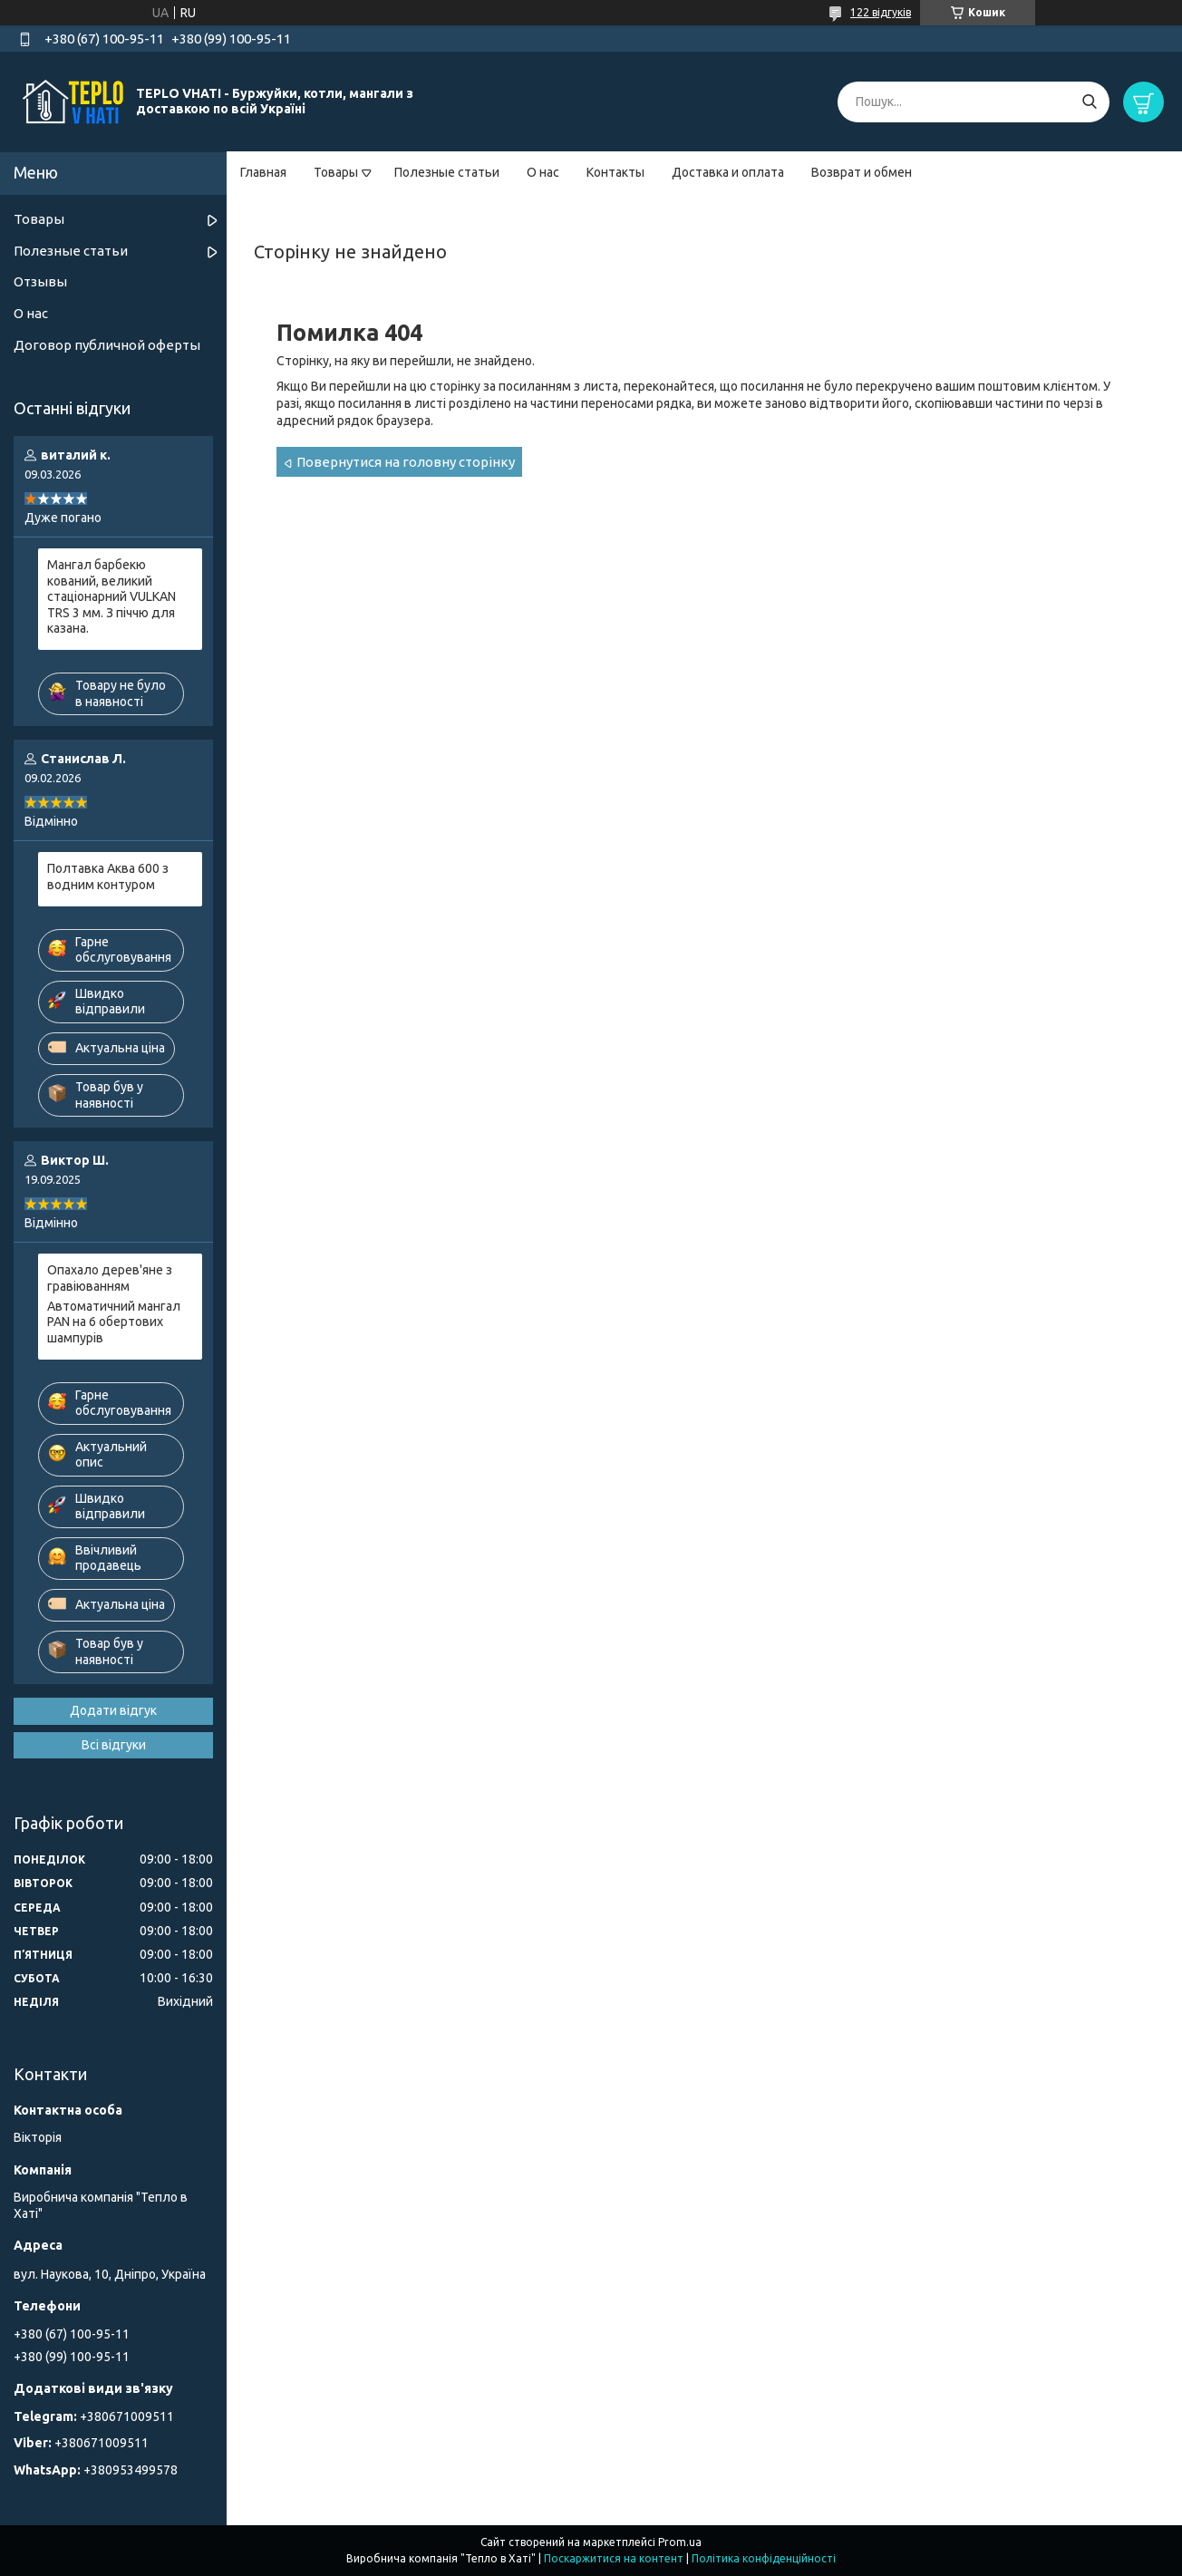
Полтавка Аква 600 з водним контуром (108, 876)
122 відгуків (880, 12)
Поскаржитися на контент (613, 2558)
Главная (263, 172)
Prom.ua (680, 2542)
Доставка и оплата (728, 172)
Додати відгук (113, 1710)
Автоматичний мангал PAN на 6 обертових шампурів (113, 1322)
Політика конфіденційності (764, 2558)
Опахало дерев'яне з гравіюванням (109, 1278)
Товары (336, 172)
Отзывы (40, 281)
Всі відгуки (114, 1745)
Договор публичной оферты (107, 345)
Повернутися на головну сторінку (405, 462)
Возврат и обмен (861, 172)
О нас (543, 172)
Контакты (615, 172)
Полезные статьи (446, 172)
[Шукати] (1089, 102)
